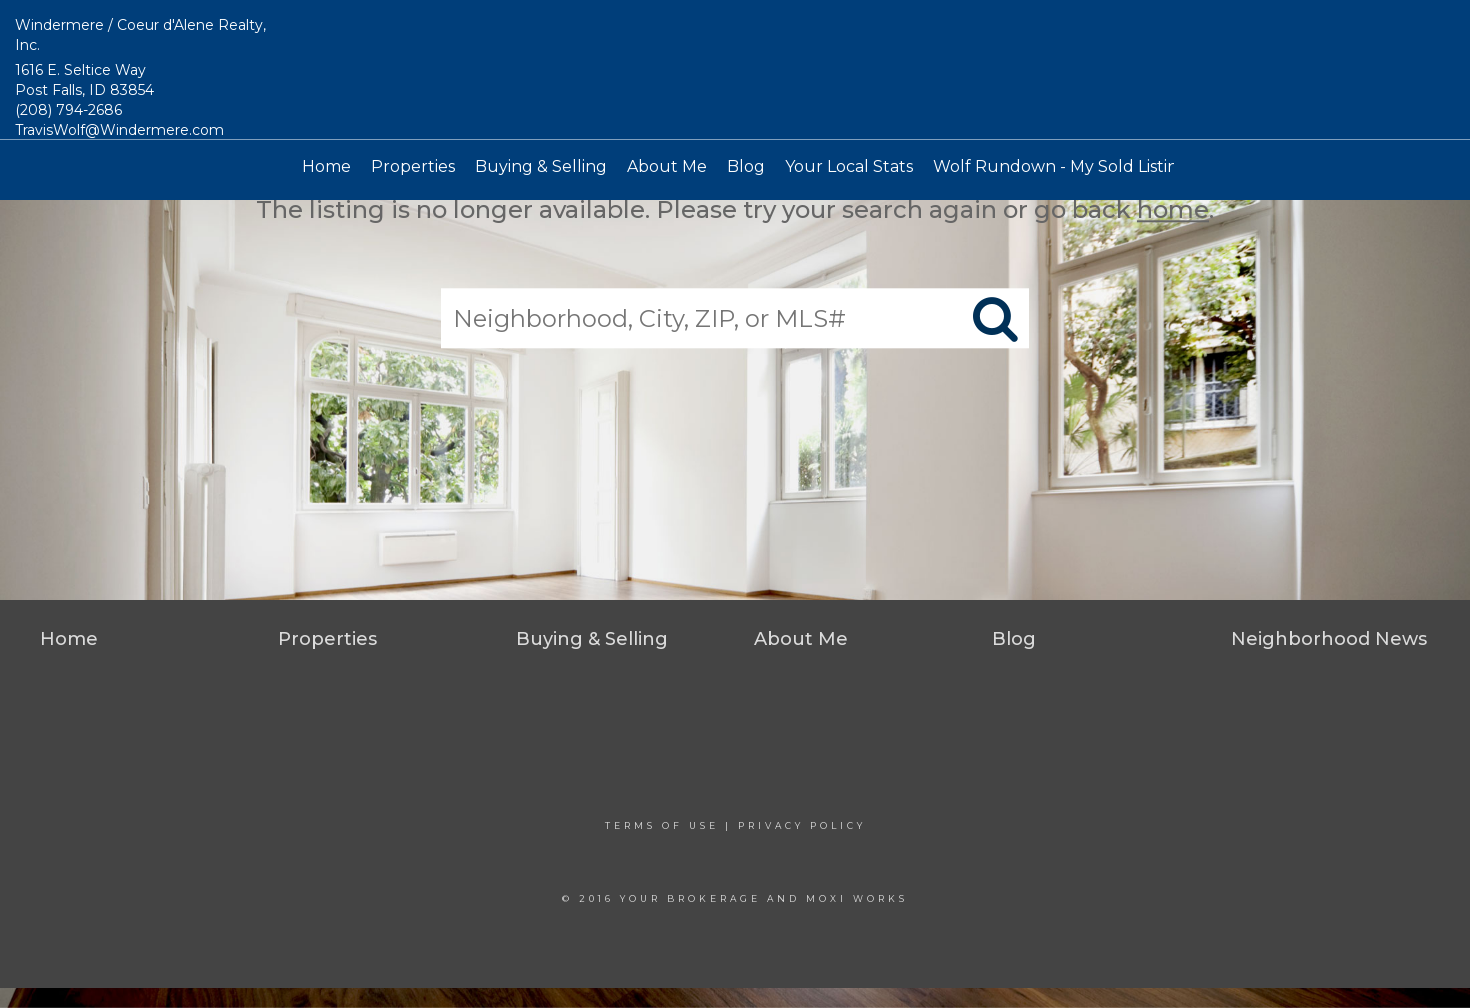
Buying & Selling (541, 166)
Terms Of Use (662, 825)
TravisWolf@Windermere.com (119, 130)
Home (326, 166)
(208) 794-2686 (68, 110)
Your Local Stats (849, 166)
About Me (667, 166)
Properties (413, 166)
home (1173, 209)
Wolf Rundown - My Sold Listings (1064, 166)
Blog (746, 166)
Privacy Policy (802, 825)
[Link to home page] (735, 70)
